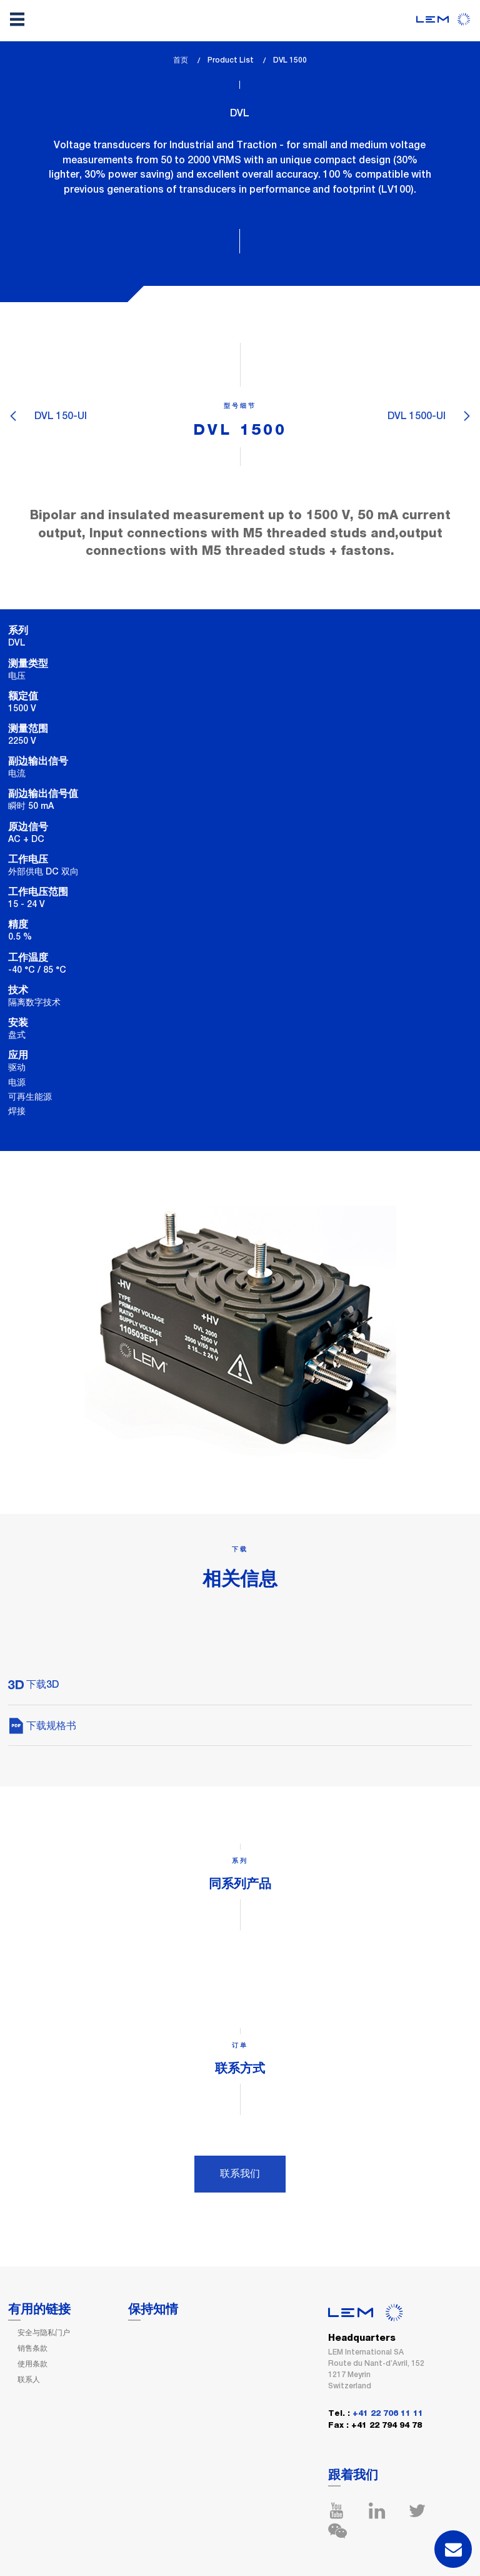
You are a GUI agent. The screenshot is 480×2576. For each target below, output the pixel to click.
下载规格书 (42, 1726)
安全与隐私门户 (44, 2332)
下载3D (33, 1684)
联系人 (29, 2379)
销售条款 (33, 2348)
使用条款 (33, 2364)
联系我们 (240, 2173)
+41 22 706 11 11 (387, 2414)
